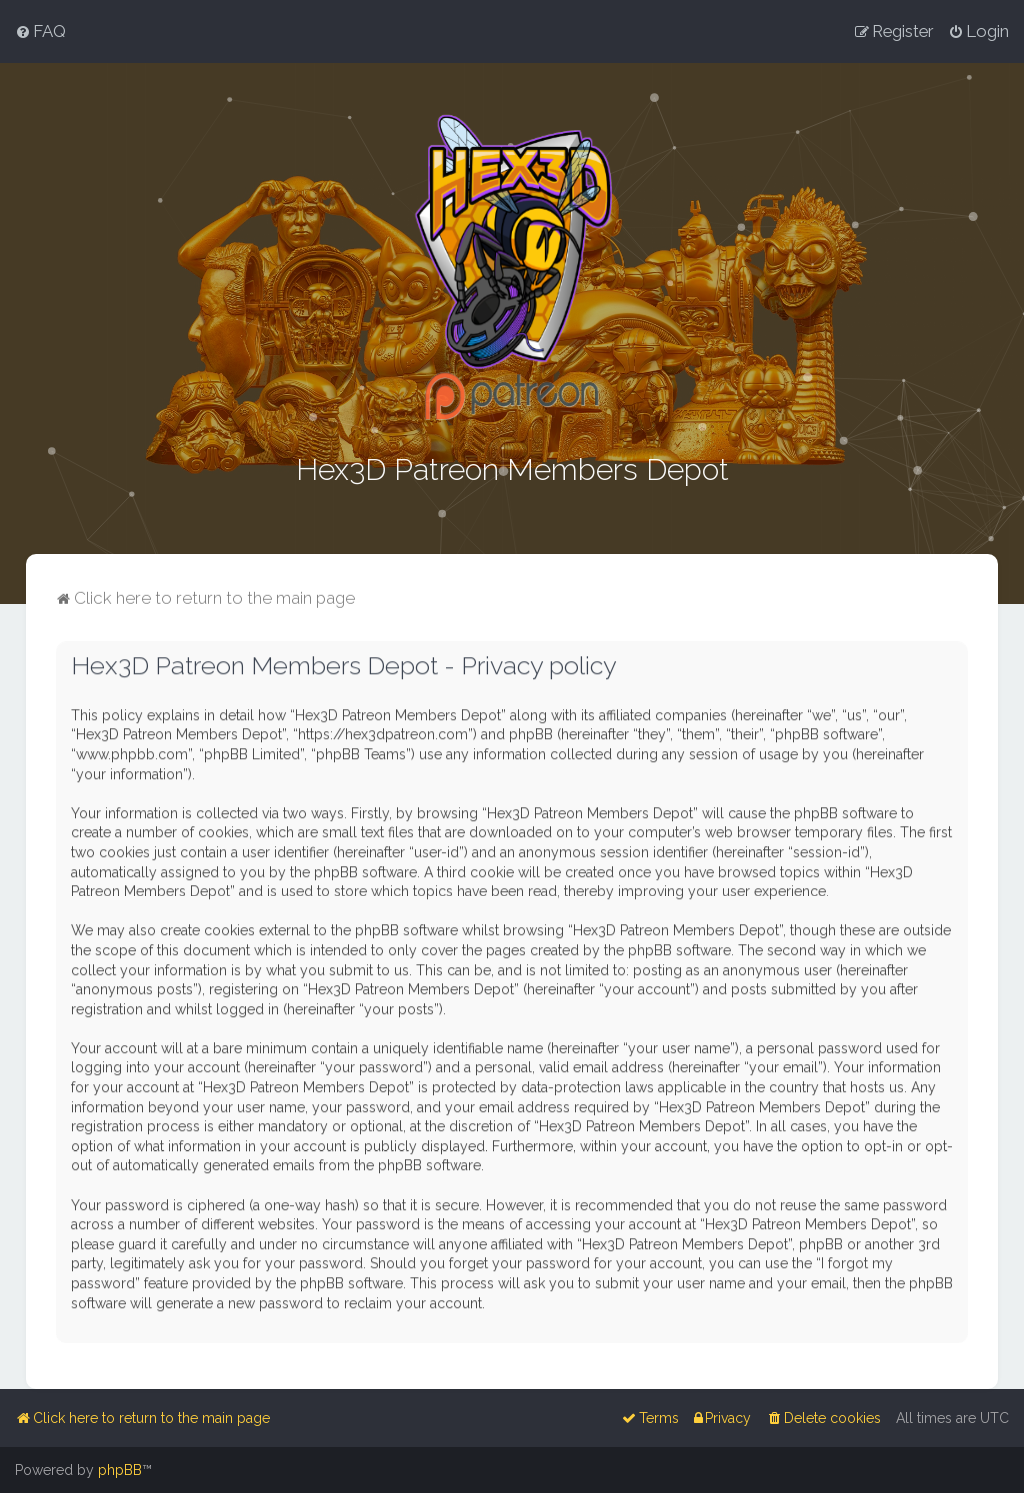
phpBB (120, 1470)
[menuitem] (40, 31)
